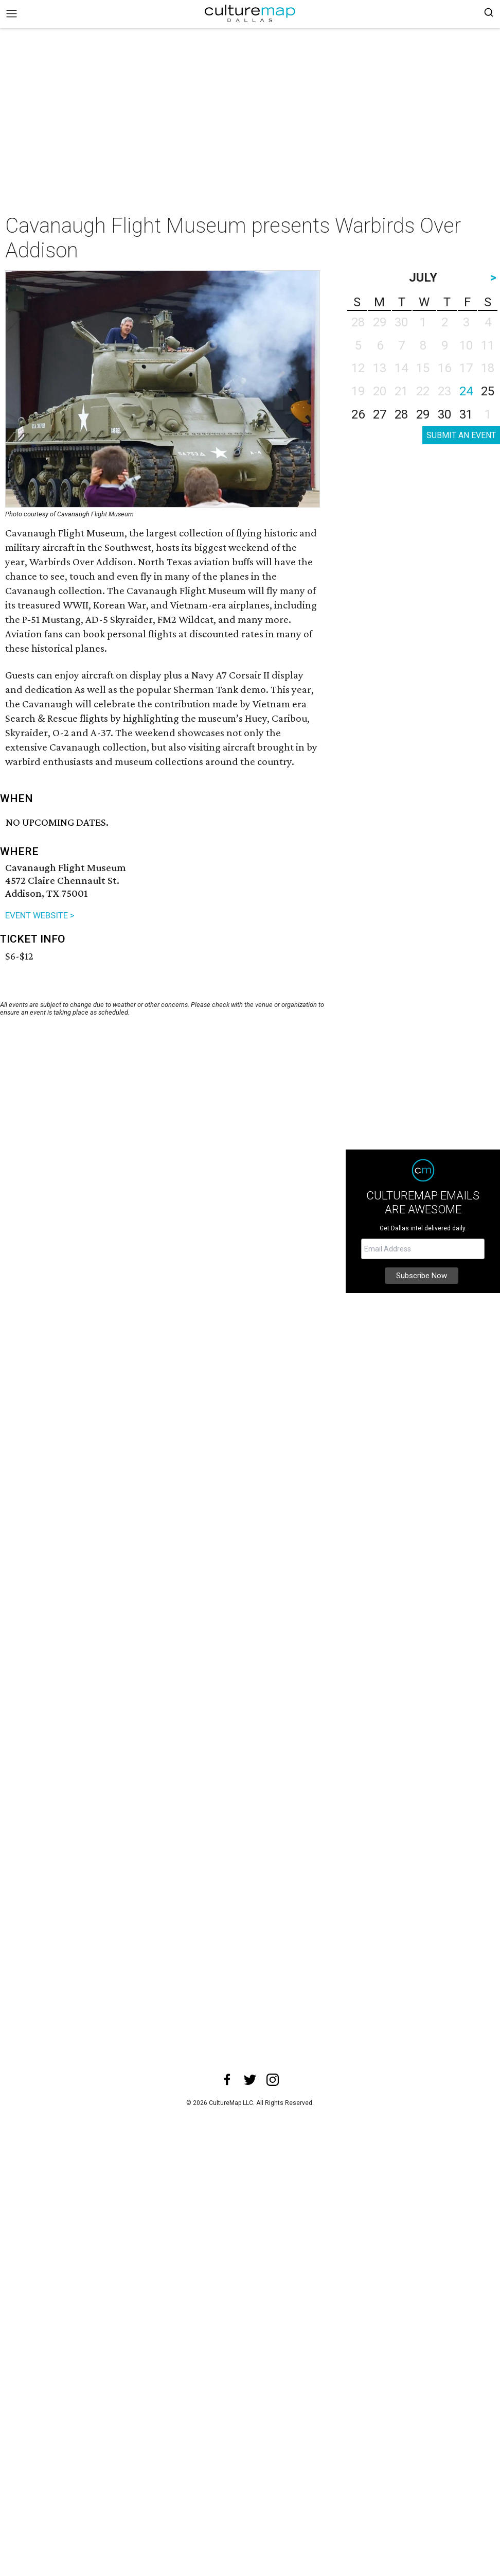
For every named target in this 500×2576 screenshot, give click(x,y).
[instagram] (272, 2080)
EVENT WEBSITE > (40, 915)
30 (444, 414)
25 (487, 391)
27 (379, 414)
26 (358, 414)
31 (466, 414)
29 (423, 414)
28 (401, 414)
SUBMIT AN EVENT (461, 435)
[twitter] (250, 2080)
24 (466, 391)
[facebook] (227, 2080)
